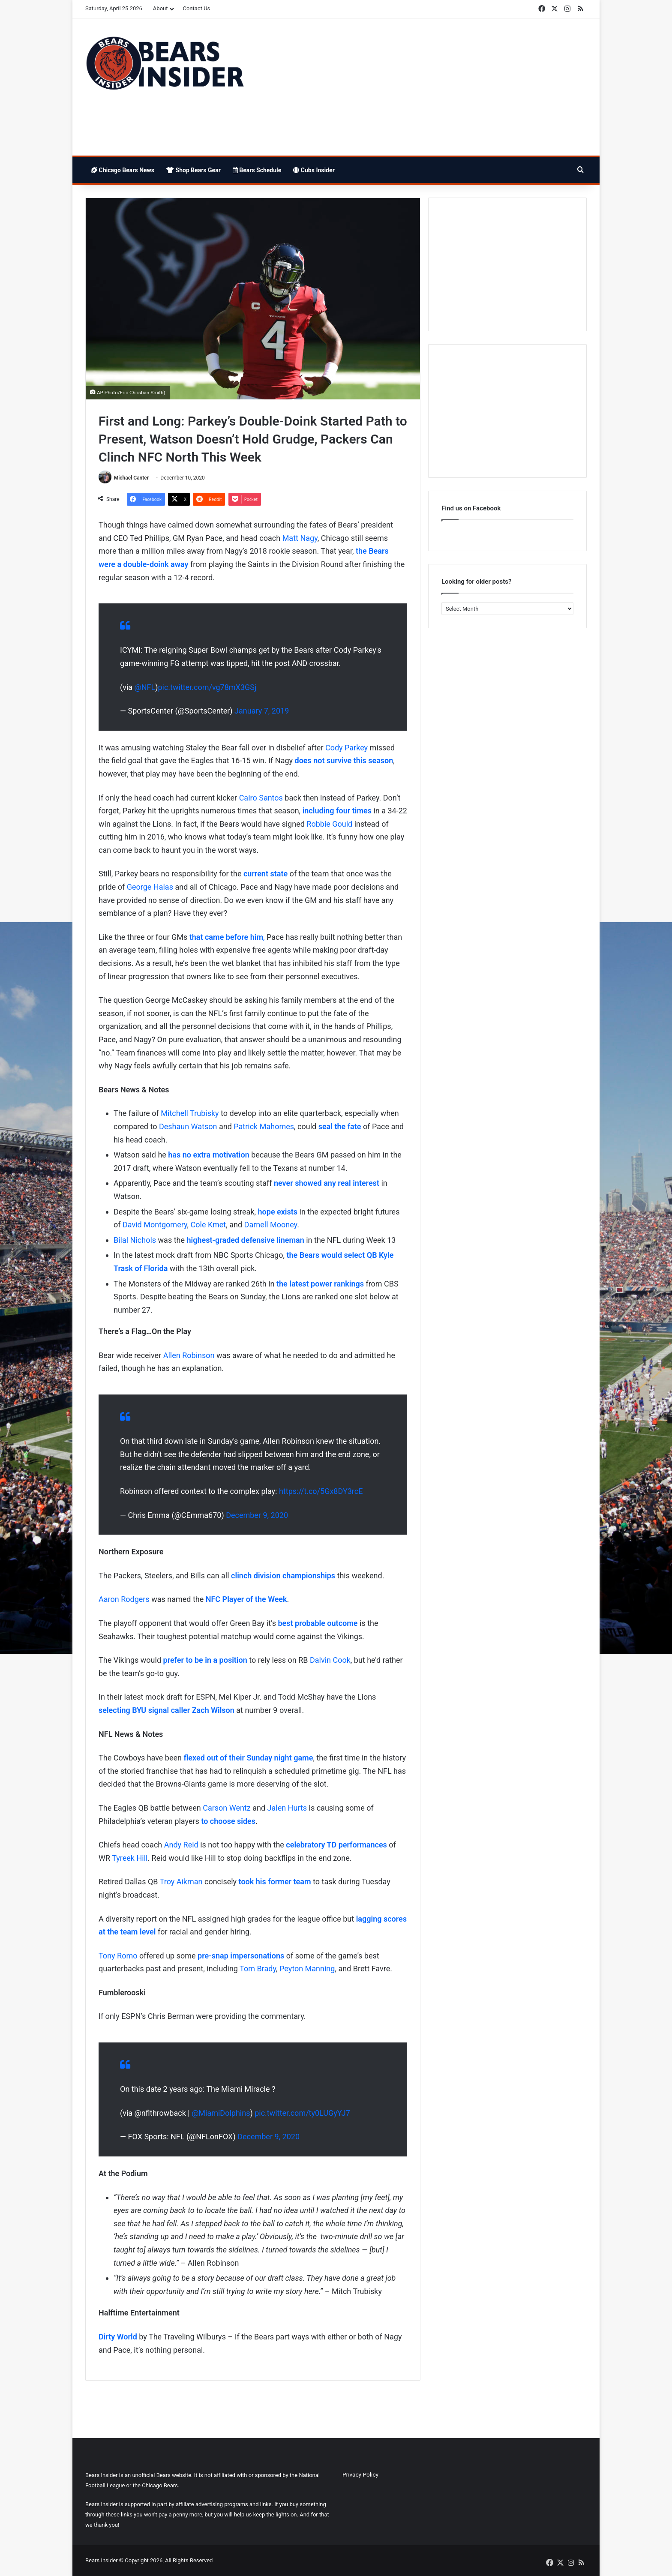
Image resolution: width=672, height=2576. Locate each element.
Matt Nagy (300, 538)
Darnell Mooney (270, 1224)
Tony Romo (118, 1955)
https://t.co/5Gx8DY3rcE (321, 1491)
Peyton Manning (307, 1968)
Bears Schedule (257, 170)
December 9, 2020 (257, 1515)
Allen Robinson (189, 1355)
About (160, 8)
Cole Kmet (208, 1224)
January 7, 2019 (261, 710)
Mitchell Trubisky (190, 1113)
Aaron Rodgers (124, 1599)
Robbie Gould (329, 823)
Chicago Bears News (122, 170)
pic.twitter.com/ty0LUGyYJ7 (302, 2112)
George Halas (150, 886)
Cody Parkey (346, 747)
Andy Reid (181, 1844)
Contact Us (196, 8)
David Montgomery (155, 1224)
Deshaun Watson (188, 1126)
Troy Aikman (181, 1881)
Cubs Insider (313, 170)
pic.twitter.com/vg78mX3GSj (207, 687)
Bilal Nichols (135, 1240)
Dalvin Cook (330, 1659)
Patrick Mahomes (264, 1126)
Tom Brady (258, 1968)
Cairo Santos (261, 797)
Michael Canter (131, 478)
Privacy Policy (360, 2474)
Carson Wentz (226, 1807)
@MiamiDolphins (221, 2112)
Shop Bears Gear (193, 170)
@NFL (145, 687)
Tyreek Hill (129, 1857)
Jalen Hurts (287, 1807)
